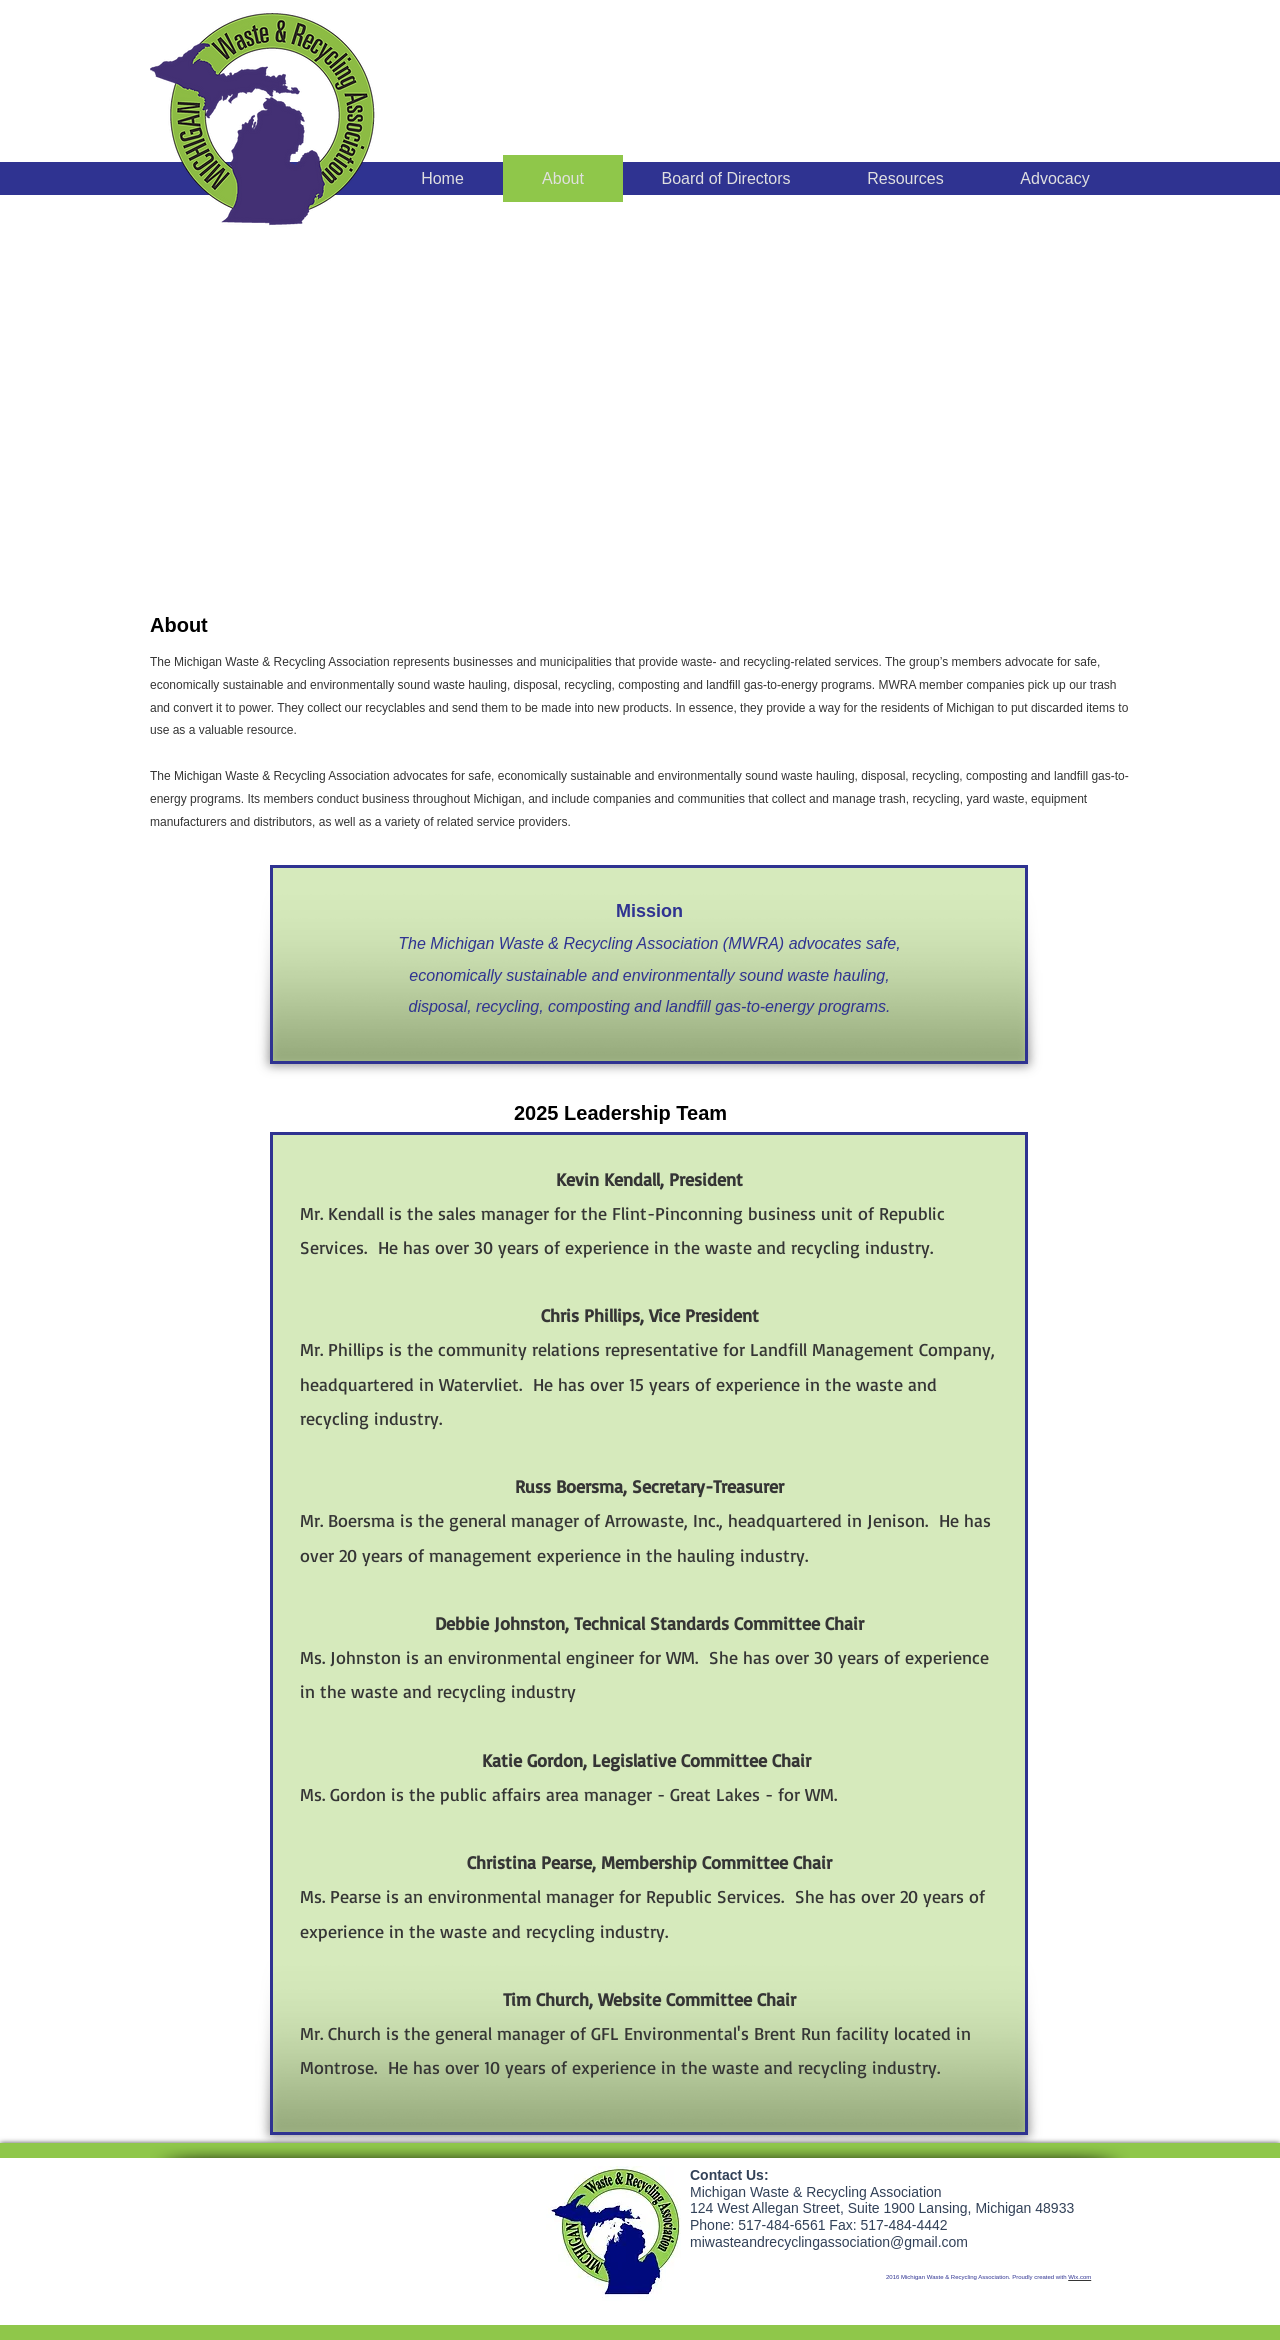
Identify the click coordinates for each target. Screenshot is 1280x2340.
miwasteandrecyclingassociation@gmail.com (829, 2242)
